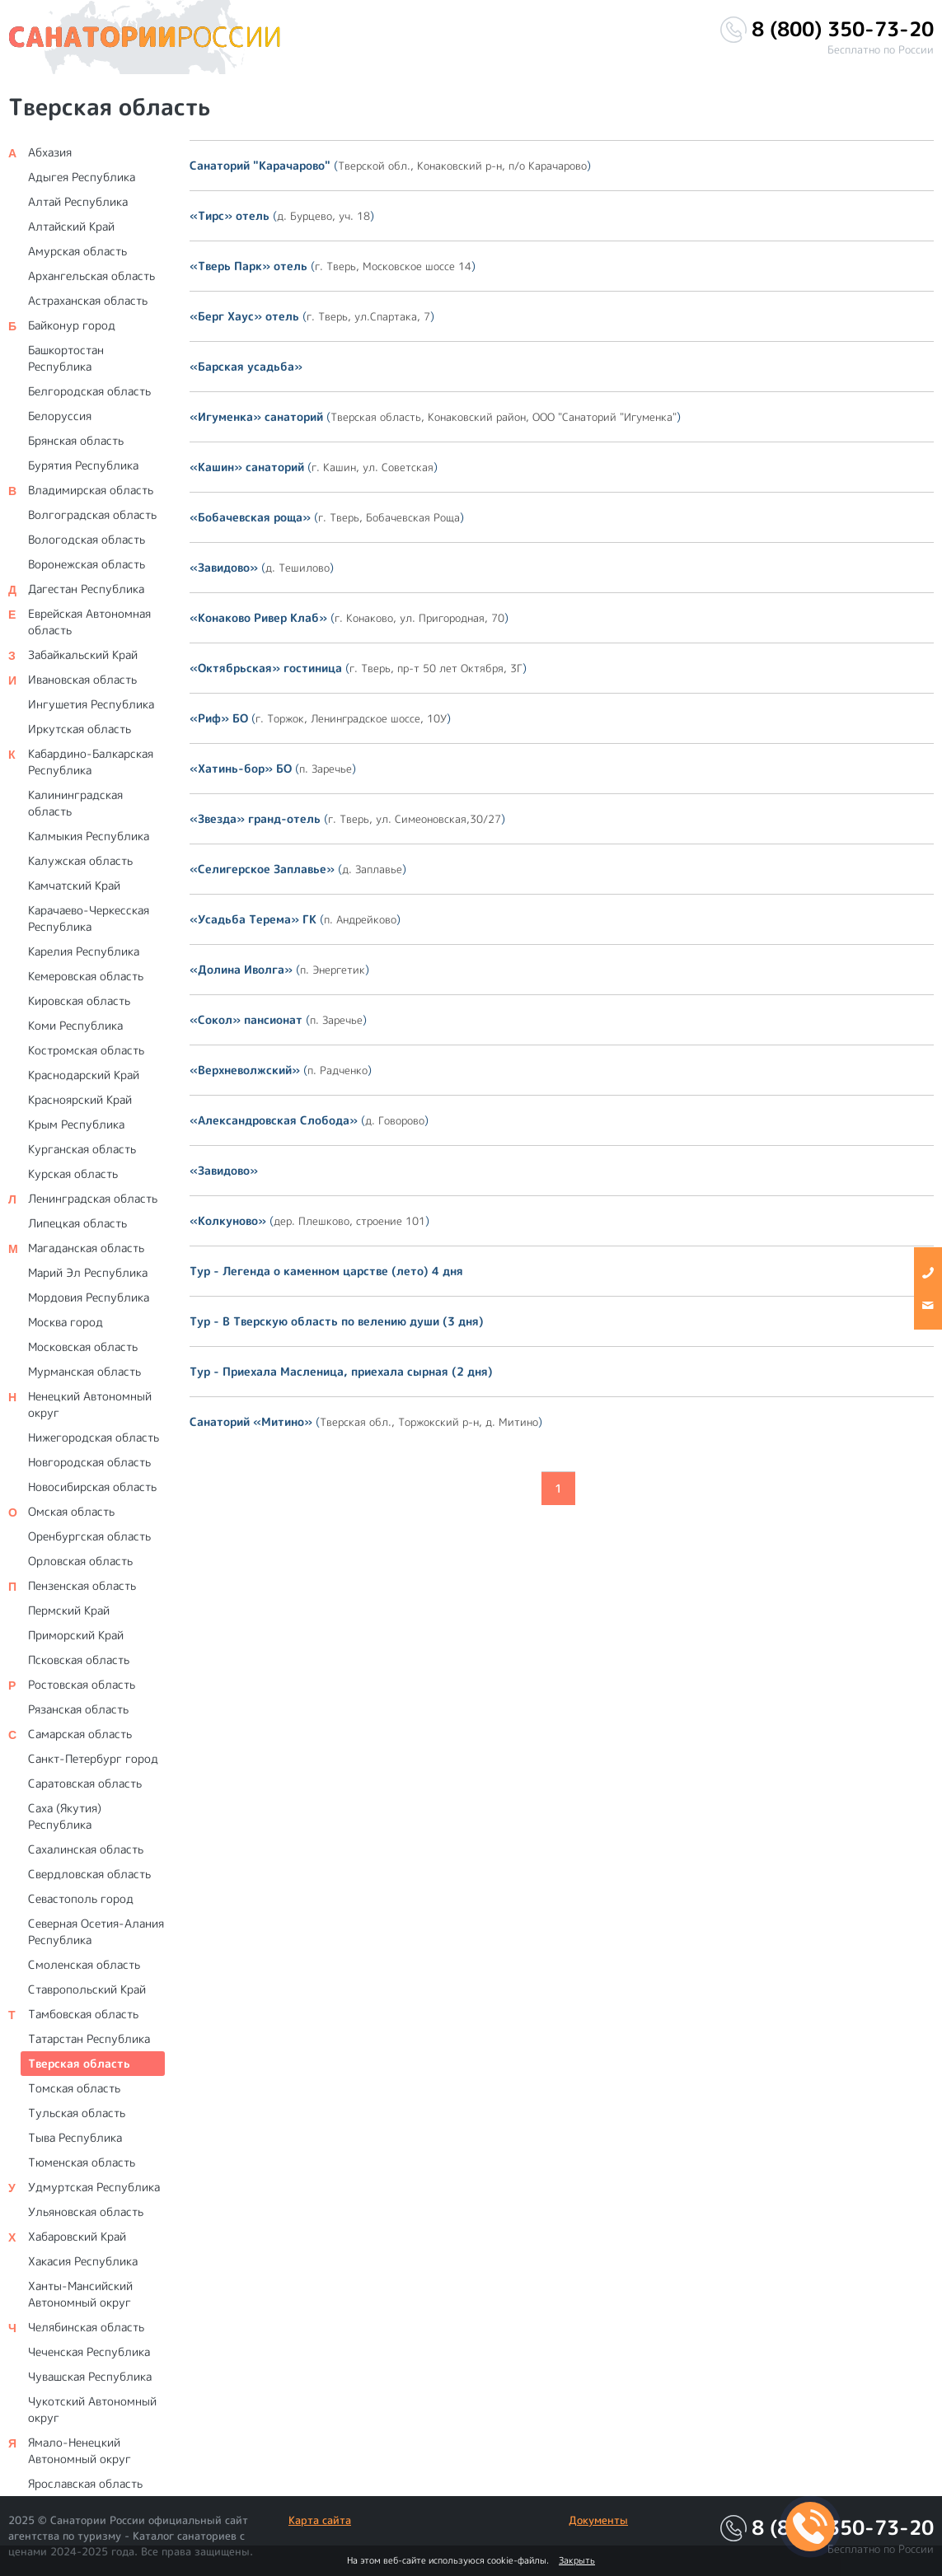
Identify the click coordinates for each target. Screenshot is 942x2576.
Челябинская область (86, 2327)
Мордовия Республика (88, 1297)
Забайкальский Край (83, 654)
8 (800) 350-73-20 (843, 29)
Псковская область (78, 1659)
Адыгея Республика (81, 177)
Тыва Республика (75, 2137)
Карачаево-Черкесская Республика (88, 918)
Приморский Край (76, 1635)
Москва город (65, 1322)
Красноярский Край (80, 1099)
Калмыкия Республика (88, 836)
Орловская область (80, 1561)
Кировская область (79, 1000)
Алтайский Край (71, 226)
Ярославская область (85, 2483)
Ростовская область (81, 1684)
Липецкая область (77, 1223)
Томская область (74, 2088)
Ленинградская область (92, 1198)
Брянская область (76, 440)
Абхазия (50, 152)
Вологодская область (86, 539)
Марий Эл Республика (88, 1272)
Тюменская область (81, 2162)
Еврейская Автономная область (89, 621)
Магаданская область (86, 1247)
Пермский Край (69, 1610)
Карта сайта (319, 2520)
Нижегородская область (93, 1437)
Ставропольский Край (87, 1989)
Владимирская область (90, 490)
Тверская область (79, 2063)
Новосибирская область (92, 1486)
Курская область (73, 1173)
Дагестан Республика (86, 588)
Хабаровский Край (77, 2236)
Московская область (83, 1346)
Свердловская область (89, 1874)
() (390, 165)
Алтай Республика (78, 201)
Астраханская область (88, 300)
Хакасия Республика (83, 2261)
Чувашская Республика (90, 2376)
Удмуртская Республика (94, 2187)
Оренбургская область (89, 1536)
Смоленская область (84, 1964)
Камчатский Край (74, 885)
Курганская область (82, 1149)
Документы (598, 2520)
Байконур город (71, 325)
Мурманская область (84, 1371)
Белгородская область (89, 391)
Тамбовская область (83, 2014)
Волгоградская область (92, 514)
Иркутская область (79, 728)
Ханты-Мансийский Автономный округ (80, 2294)
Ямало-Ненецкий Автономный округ (79, 2450)
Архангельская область (91, 275)
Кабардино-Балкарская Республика (90, 762)
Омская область (71, 1511)
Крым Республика (76, 1124)
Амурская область (77, 251)
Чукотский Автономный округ (92, 2409)
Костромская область (86, 1050)
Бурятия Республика (83, 465)
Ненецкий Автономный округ (90, 1404)
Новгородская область (89, 1462)
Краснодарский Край (83, 1074)
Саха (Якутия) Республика (64, 1816)
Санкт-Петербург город (93, 1758)
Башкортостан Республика (66, 358)
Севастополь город (81, 1898)
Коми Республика (75, 1025)
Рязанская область (78, 1709)
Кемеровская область (85, 976)
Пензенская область (82, 1585)
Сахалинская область (85, 1849)
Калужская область (80, 860)
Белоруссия (59, 415)
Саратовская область (85, 1783)
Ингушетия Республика (91, 704)
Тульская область (76, 2112)
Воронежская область (86, 564)
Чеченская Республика (89, 2351)
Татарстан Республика (89, 2038)
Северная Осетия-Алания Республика (96, 1931)
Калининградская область (75, 803)
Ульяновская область (85, 2211)
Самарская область (80, 1733)
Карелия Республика (83, 951)
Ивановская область (82, 679)
